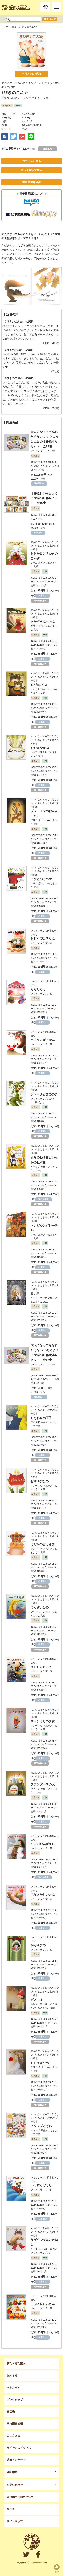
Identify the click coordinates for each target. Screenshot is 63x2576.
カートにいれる (31, 160)
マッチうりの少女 (43, 1721)
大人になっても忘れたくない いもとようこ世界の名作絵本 (45, 546)
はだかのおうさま (43, 1544)
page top (57, 2568)
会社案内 (12, 2472)
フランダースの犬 (43, 1784)
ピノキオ (37, 1999)
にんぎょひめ (40, 1607)
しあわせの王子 (41, 1418)
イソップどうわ (41, 2126)
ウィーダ (35, 1788)
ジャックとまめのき (44, 1094)
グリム (34, 562)
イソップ (35, 1166)
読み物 (25, 128)
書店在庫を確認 (31, 182)
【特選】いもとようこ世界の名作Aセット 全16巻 (44, 498)
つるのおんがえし (43, 1844)
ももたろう (38, 989)
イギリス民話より (12, 97)
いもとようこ (34, 97)
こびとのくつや (41, 879)
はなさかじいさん (43, 1894)
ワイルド (35, 1422)
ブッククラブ (15, 2399)
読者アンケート (16, 2459)
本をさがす (50, 19)
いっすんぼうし (41, 2185)
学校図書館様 (15, 2423)
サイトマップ (15, 2521)
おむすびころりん (43, 938)
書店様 (11, 2411)
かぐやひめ (38, 1945)
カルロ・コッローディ (42, 2004)
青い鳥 (35, 1293)
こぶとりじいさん (43, 2304)
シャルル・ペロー (40, 2249)
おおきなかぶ (40, 748)
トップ (4, 27)
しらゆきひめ (40, 2063)
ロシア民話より (39, 752)
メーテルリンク (39, 1297)
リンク (11, 2509)
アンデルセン (38, 1485)
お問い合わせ (15, 2484)
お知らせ (12, 2375)
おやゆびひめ (40, 1481)
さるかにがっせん (43, 1040)
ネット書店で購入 (31, 170)
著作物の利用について (20, 2497)
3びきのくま (39, 684)
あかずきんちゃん (43, 621)
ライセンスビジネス (19, 2447)
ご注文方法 (13, 2435)
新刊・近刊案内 (16, 2363)
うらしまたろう (41, 1667)
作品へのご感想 (31, 73)
